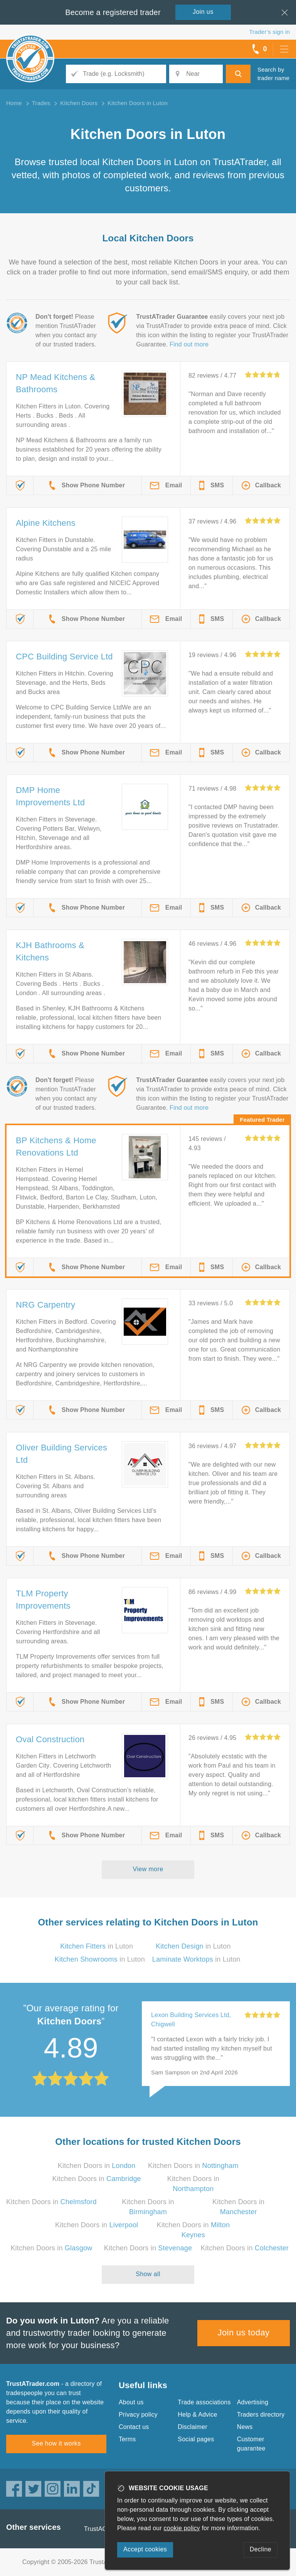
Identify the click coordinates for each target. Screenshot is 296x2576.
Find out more (189, 344)
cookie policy (182, 2528)
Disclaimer (192, 2427)
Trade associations (204, 2402)
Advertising (252, 2402)
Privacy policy (138, 2414)
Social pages (196, 2439)
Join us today (244, 2332)
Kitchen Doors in (97, 2166)
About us (131, 2402)
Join (203, 11)
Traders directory (261, 2414)
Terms (127, 2439)
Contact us (134, 2427)
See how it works (56, 2443)
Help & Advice (197, 2414)
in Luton (96, 1946)
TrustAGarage (103, 2529)
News (245, 2427)
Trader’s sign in (269, 31)
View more (148, 1869)
